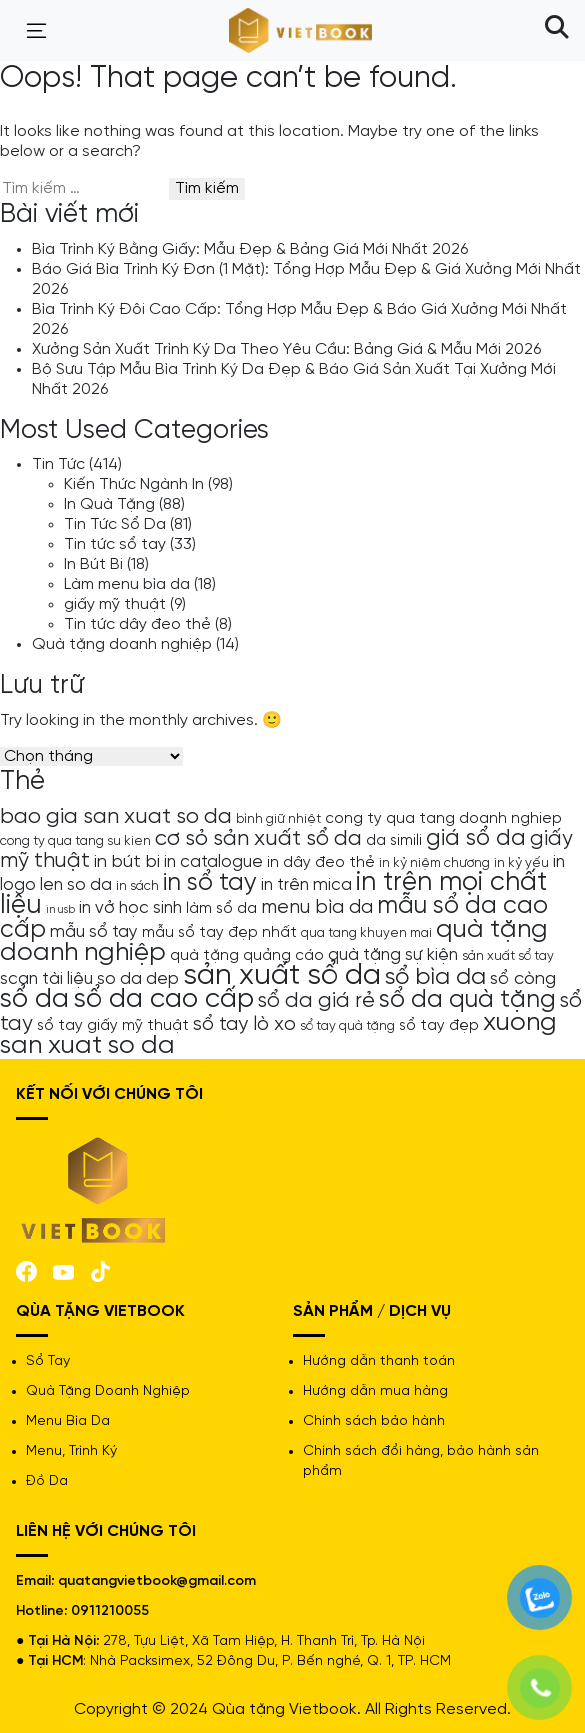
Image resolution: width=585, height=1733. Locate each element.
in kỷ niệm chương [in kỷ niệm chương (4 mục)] (434, 863)
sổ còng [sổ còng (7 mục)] (523, 979)
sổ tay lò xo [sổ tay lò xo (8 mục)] (244, 1024)
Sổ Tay (48, 1361)
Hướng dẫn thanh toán (379, 1361)
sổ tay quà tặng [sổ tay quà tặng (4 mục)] (347, 1026)
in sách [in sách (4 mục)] (137, 886)
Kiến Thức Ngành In (134, 484)
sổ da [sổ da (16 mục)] (34, 1000)
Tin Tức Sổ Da (115, 524)
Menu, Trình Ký (71, 1451)
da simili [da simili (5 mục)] (394, 841)
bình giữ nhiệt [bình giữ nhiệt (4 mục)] (278, 819)
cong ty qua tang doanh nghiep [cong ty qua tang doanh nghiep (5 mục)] (443, 819)
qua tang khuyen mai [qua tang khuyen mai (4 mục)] (366, 933)
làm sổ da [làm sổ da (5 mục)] (221, 909)
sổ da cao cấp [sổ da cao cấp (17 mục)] (163, 999)
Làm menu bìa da (127, 584)
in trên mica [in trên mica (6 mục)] (306, 885)
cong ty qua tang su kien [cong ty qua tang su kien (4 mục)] (75, 841)
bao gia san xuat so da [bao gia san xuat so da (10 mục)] (116, 817)
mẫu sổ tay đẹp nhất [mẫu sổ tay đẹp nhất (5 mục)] (219, 933)
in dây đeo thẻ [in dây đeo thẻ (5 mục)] (321, 863)
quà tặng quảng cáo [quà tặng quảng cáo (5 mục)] (247, 956)
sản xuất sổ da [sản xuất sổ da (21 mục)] (282, 976)
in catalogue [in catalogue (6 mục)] (213, 862)
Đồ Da (47, 1481)
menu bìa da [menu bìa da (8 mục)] (317, 907)
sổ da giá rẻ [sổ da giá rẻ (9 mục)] (316, 1001)
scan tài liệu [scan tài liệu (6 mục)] (46, 979)
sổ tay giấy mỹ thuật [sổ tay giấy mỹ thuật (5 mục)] (113, 1026)
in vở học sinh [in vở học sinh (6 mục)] (130, 908)
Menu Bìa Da (68, 1421)
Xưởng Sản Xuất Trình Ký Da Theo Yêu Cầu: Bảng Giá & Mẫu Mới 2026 (286, 349)
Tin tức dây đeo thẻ (137, 624)
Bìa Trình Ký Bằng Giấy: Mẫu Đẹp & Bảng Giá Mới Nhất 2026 (250, 249)
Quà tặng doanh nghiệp (122, 644)
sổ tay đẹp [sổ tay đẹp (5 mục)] (439, 1026)
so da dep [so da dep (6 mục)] (138, 979)
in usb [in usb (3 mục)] (60, 910)
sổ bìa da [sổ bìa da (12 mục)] (435, 977)
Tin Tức (58, 464)
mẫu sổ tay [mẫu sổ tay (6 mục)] (94, 932)
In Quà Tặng (109, 504)
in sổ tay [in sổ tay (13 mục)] (210, 883)
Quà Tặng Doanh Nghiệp (108, 1391)
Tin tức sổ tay (115, 544)
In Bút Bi (93, 564)
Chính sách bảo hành (374, 1421)
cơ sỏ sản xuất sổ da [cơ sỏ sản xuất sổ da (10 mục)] (258, 839)
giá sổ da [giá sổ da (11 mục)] (476, 839)
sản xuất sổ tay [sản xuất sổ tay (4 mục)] (508, 956)
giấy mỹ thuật (115, 604)
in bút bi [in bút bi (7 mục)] (127, 862)
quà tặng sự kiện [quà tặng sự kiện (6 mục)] (393, 955)
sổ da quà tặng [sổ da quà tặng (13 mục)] (467, 1000)
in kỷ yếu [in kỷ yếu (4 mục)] (521, 863)
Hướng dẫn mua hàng (375, 1391)
